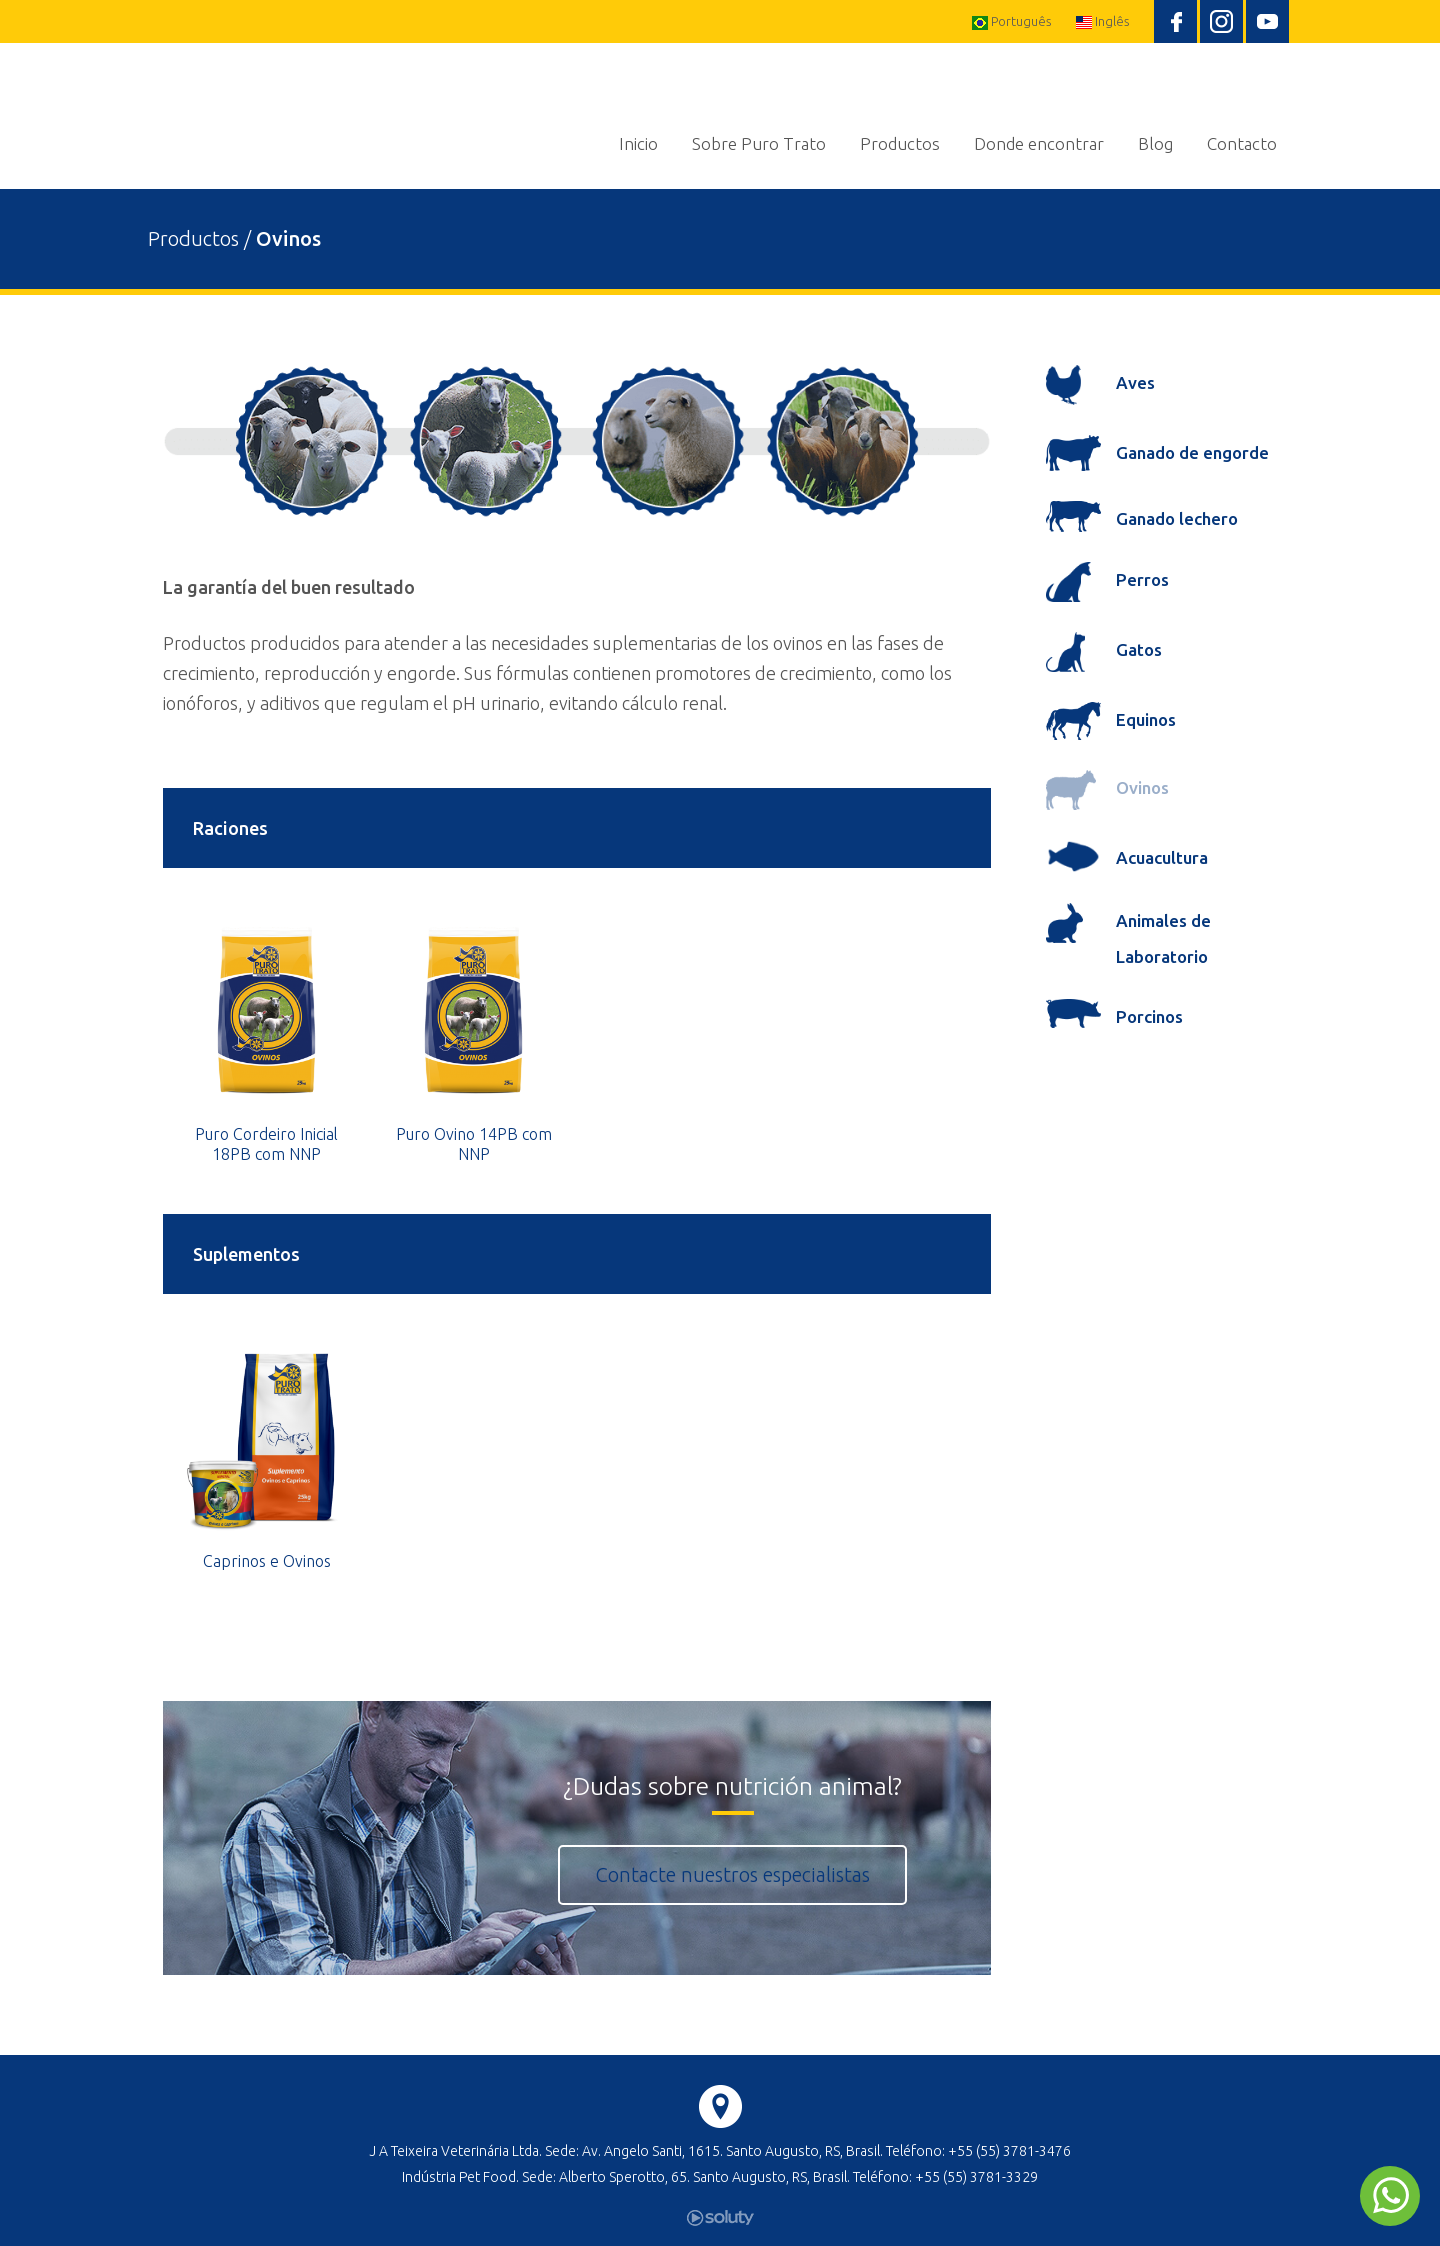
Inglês (1102, 21)
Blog (1155, 143)
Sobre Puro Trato (759, 143)
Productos (900, 143)
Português (1011, 22)
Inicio (638, 143)
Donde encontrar (1039, 143)
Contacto (1242, 143)
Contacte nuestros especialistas (732, 1874)
